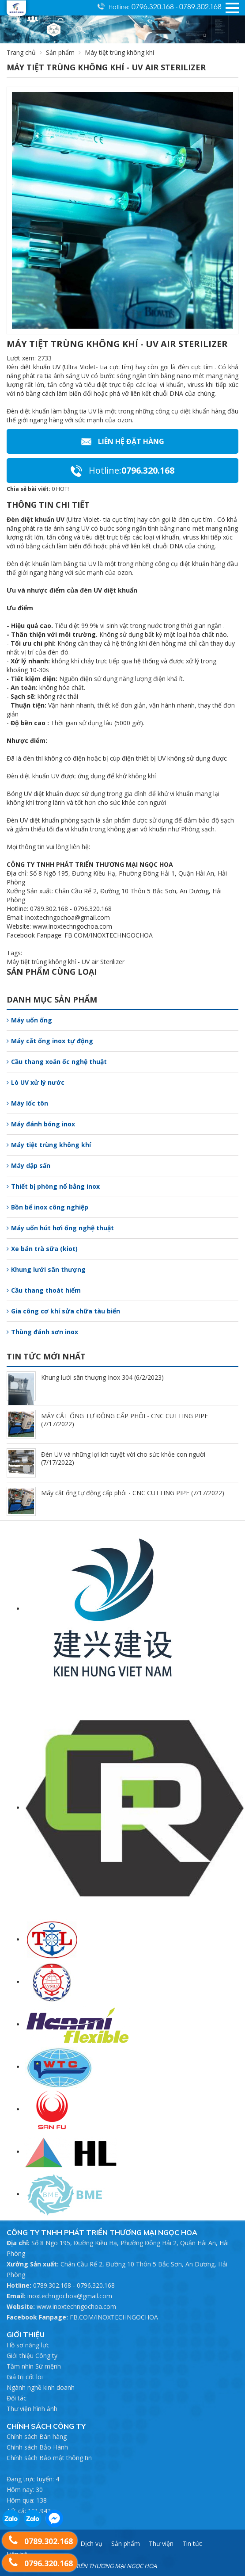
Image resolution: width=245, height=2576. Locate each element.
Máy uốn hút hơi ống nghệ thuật (60, 1228)
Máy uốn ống (29, 1020)
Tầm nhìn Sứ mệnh (34, 2366)
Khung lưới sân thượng (46, 1269)
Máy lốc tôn (27, 1103)
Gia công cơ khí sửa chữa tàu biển (63, 1311)
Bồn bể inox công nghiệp (47, 1207)
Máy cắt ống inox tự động (50, 1041)
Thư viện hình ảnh (32, 2408)
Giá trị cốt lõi (25, 2377)
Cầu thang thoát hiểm (44, 1290)
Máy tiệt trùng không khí (49, 1145)
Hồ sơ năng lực (28, 2345)
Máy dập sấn (28, 1165)
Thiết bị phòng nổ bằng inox (53, 1186)
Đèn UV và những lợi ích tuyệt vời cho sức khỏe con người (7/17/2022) (123, 1458)
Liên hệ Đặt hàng (122, 441)
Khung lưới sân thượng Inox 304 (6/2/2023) (102, 1377)
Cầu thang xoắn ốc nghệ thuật (57, 1061)
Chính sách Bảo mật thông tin (49, 2458)
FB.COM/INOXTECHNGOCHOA (114, 2317)
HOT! (62, 489)
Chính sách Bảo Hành (37, 2447)
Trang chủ (21, 52)
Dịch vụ (91, 2543)
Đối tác (16, 2398)
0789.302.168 (200, 6)
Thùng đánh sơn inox (42, 1332)
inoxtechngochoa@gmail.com (69, 2296)
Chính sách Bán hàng (37, 2436)
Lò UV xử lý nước (35, 1082)
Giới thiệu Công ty (32, 2355)
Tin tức (192, 2543)
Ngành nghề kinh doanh (41, 2387)
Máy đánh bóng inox (41, 1124)
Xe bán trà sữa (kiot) (42, 1248)
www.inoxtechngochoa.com (76, 2306)
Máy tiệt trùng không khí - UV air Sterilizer (65, 961)
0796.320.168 (154, 6)
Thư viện (161, 2543)
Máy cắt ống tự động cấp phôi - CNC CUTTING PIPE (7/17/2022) (132, 1493)
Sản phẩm (65, 52)
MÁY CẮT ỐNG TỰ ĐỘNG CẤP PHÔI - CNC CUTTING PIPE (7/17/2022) (124, 1420)
